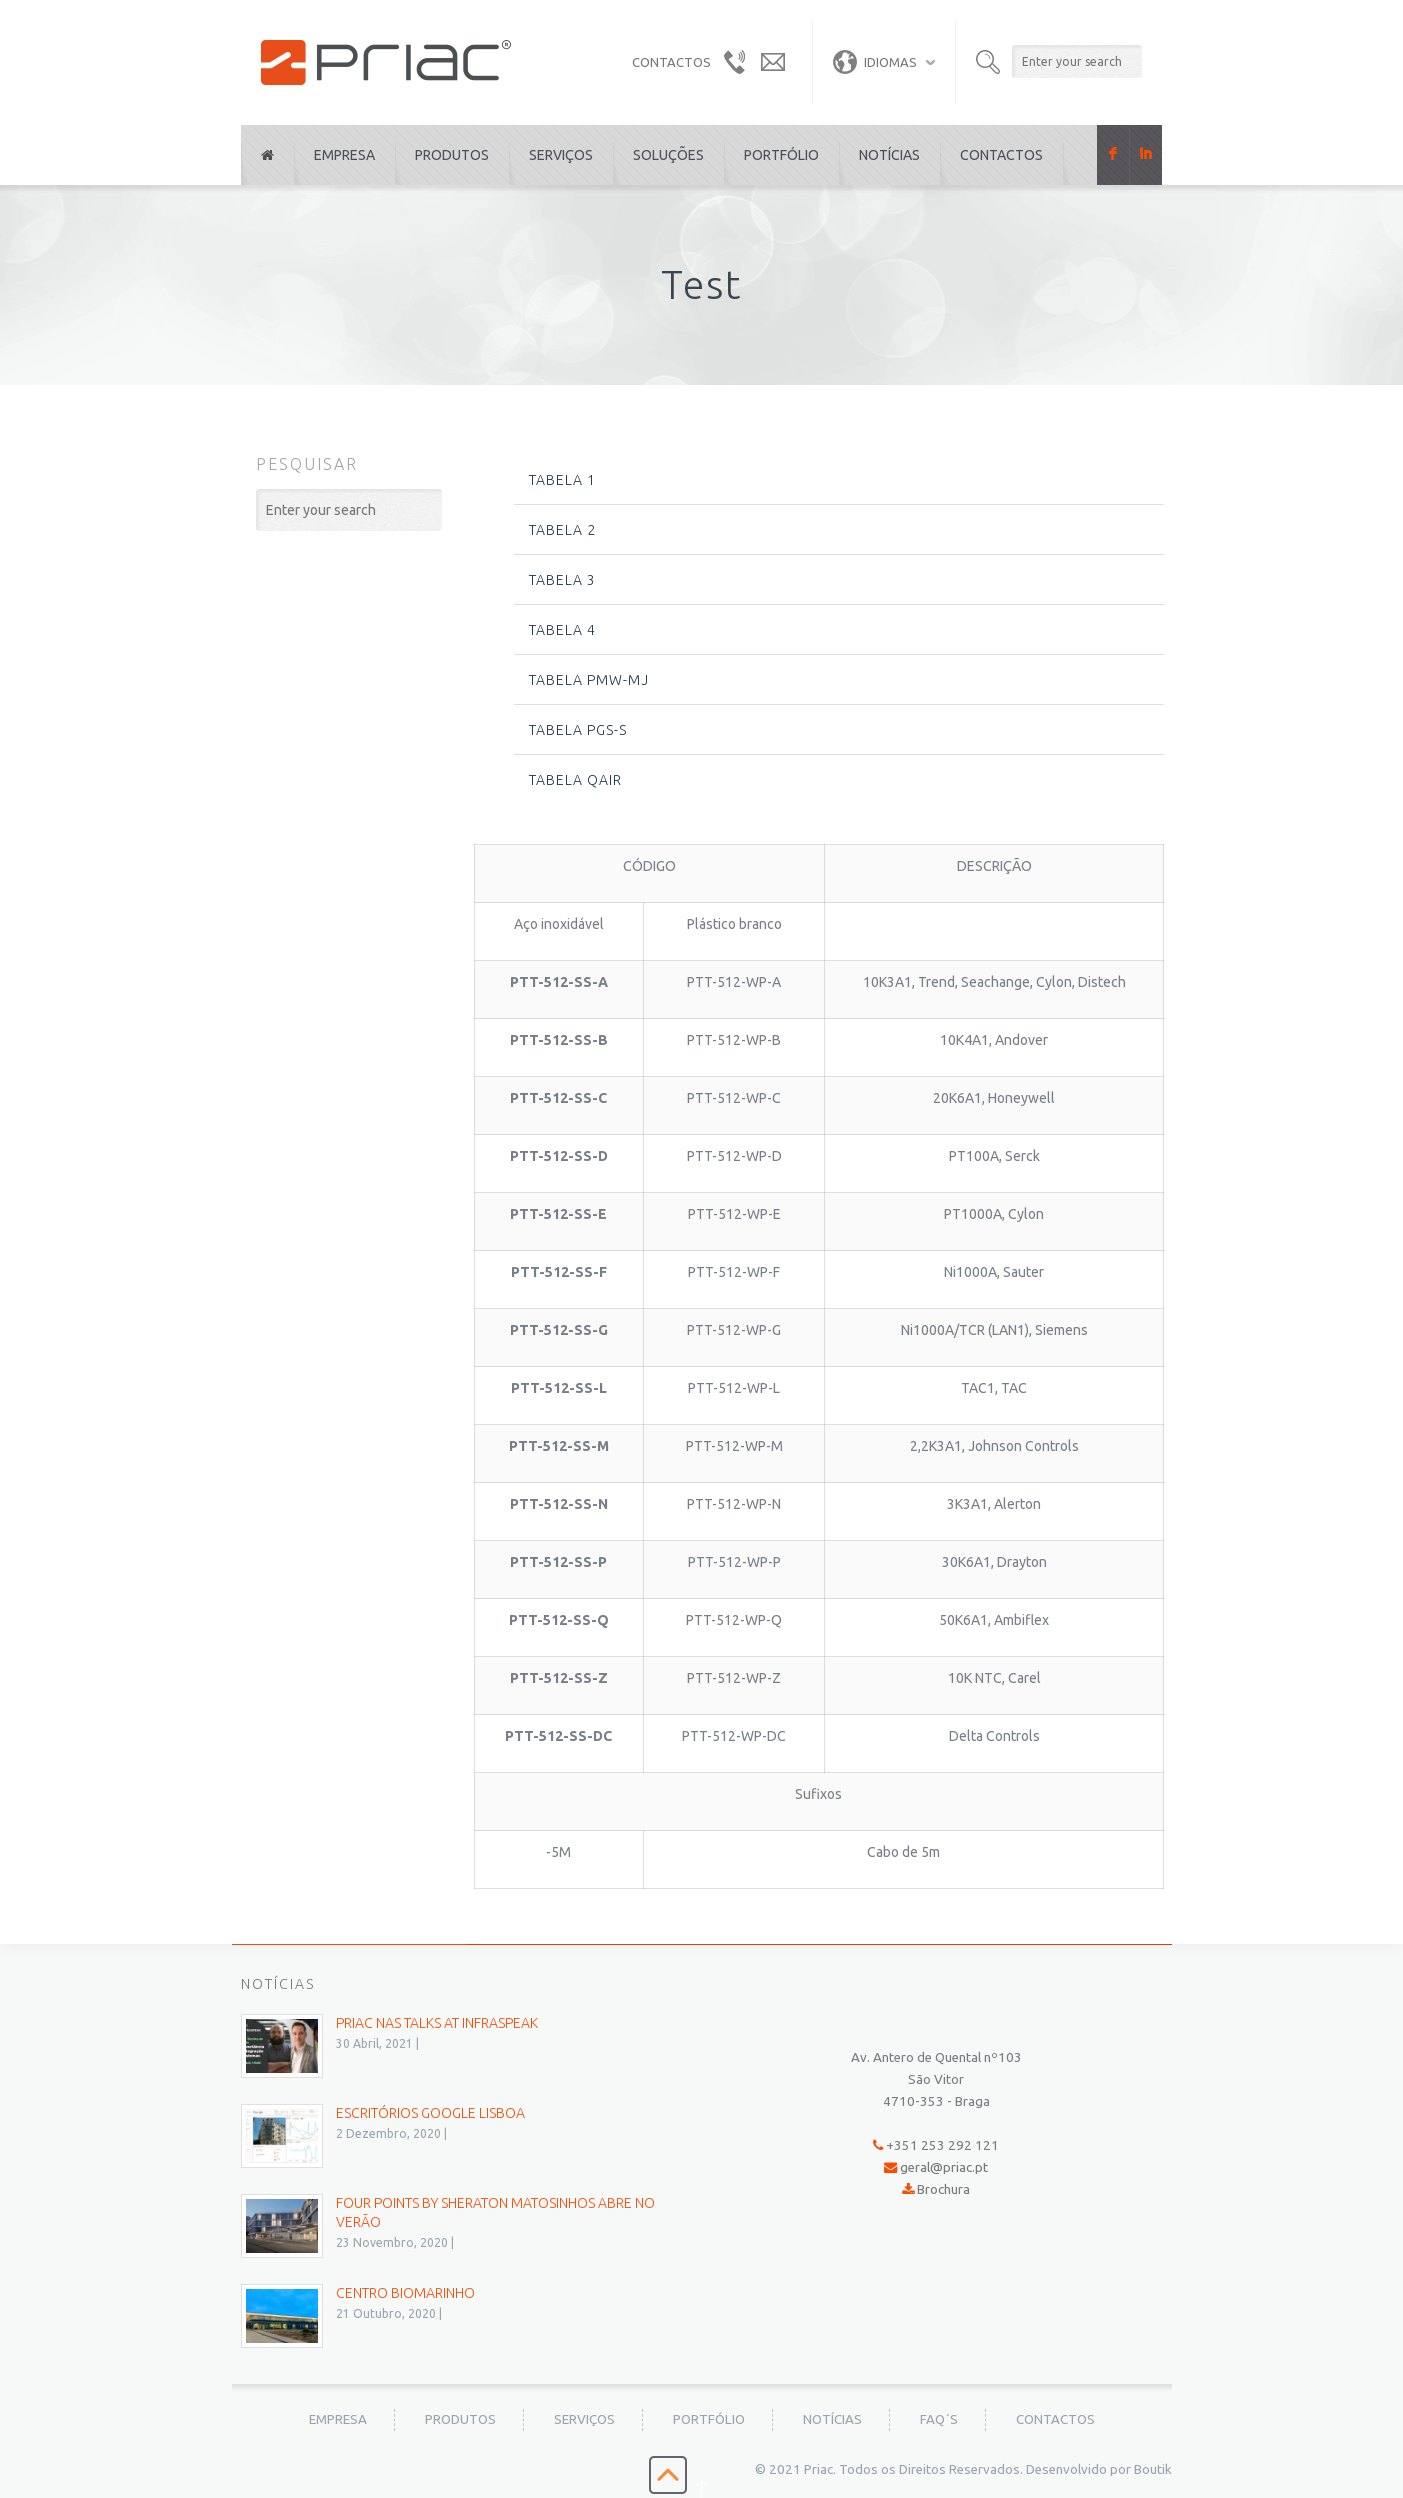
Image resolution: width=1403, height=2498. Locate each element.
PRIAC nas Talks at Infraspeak (437, 2023)
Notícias (889, 155)
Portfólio (781, 155)
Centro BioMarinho (405, 2293)
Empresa (344, 155)
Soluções (668, 155)
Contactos (1001, 155)
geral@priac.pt (944, 2167)
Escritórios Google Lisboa (430, 2113)
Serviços (561, 155)
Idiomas (875, 62)
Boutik (1153, 2469)
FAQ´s (939, 2419)
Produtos (452, 155)
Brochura (943, 2189)
